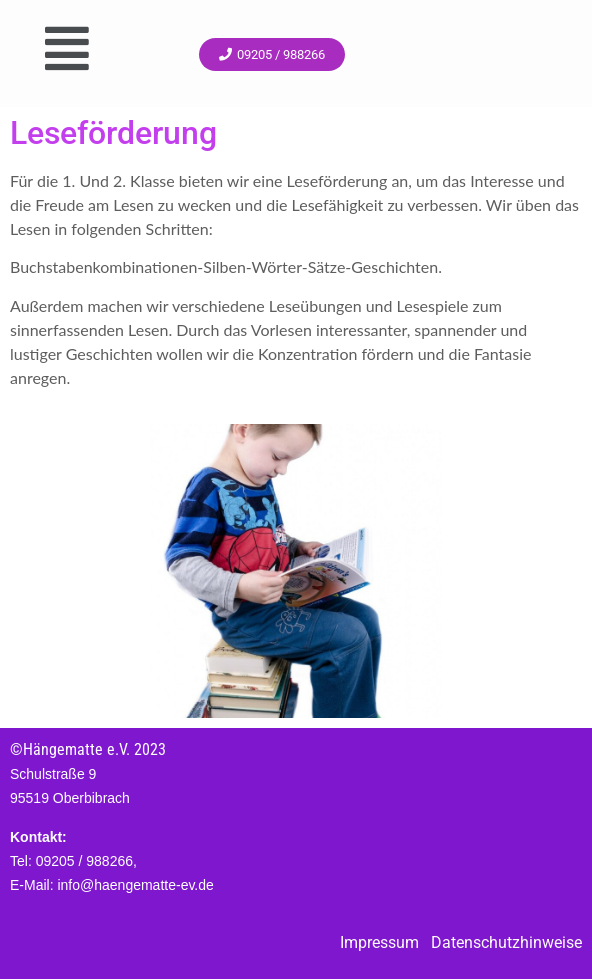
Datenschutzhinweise (506, 942)
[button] (66, 48)
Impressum (379, 942)
